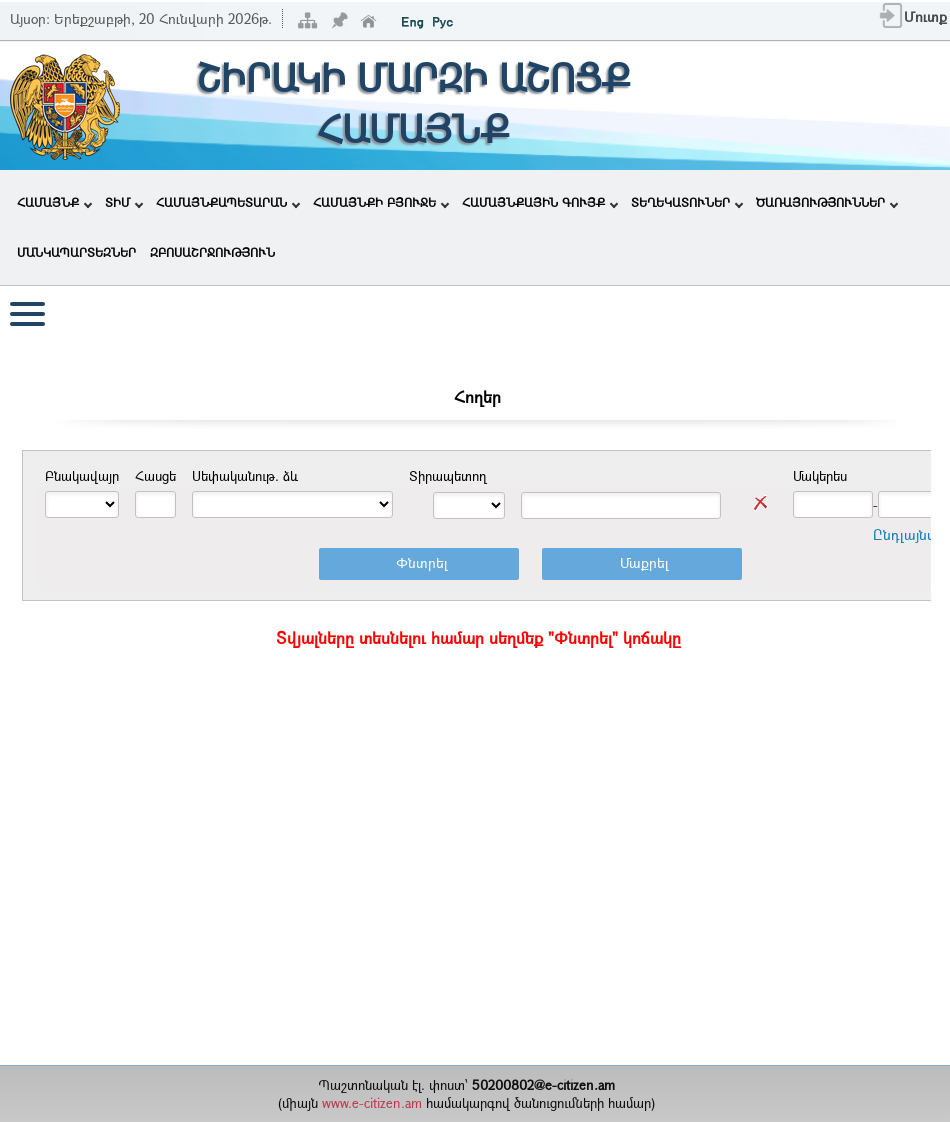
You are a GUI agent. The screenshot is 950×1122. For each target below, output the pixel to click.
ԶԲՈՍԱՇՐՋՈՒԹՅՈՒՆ (212, 252)
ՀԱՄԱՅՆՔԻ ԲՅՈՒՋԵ (381, 202)
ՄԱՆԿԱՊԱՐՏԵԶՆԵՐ (76, 252)
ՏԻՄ (124, 202)
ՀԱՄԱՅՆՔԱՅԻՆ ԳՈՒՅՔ (540, 202)
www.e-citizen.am (372, 1103)
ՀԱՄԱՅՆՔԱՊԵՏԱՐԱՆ (228, 202)
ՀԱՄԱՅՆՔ (54, 202)
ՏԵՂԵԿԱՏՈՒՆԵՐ (687, 202)
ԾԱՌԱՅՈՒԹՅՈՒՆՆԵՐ (827, 202)
